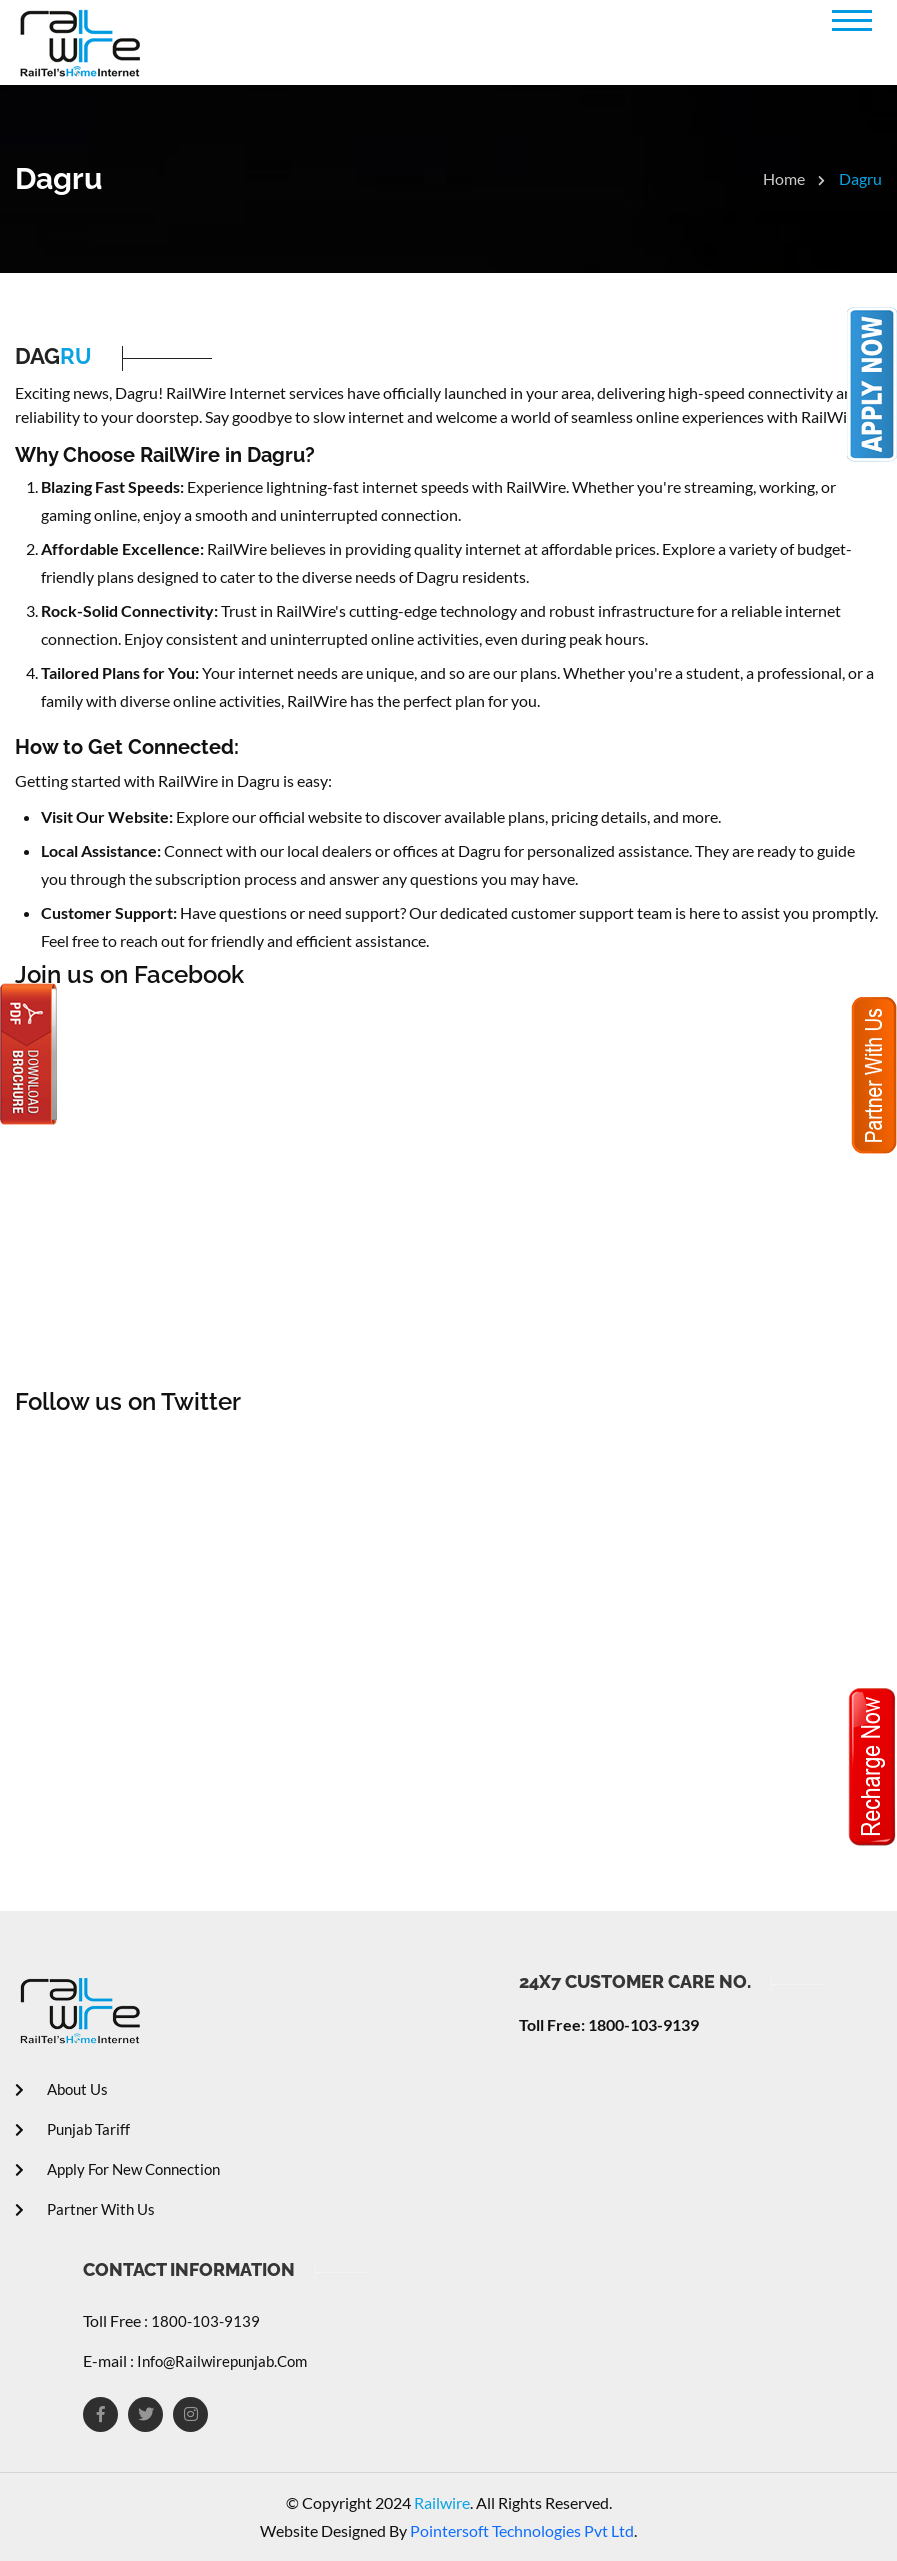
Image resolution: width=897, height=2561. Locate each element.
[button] (852, 20)
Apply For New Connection (117, 2169)
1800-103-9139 (204, 2321)
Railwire (440, 2502)
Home (794, 178)
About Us (61, 2089)
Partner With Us (85, 2209)
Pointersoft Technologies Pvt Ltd (522, 2530)
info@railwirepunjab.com (220, 2361)
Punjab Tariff (72, 2129)
